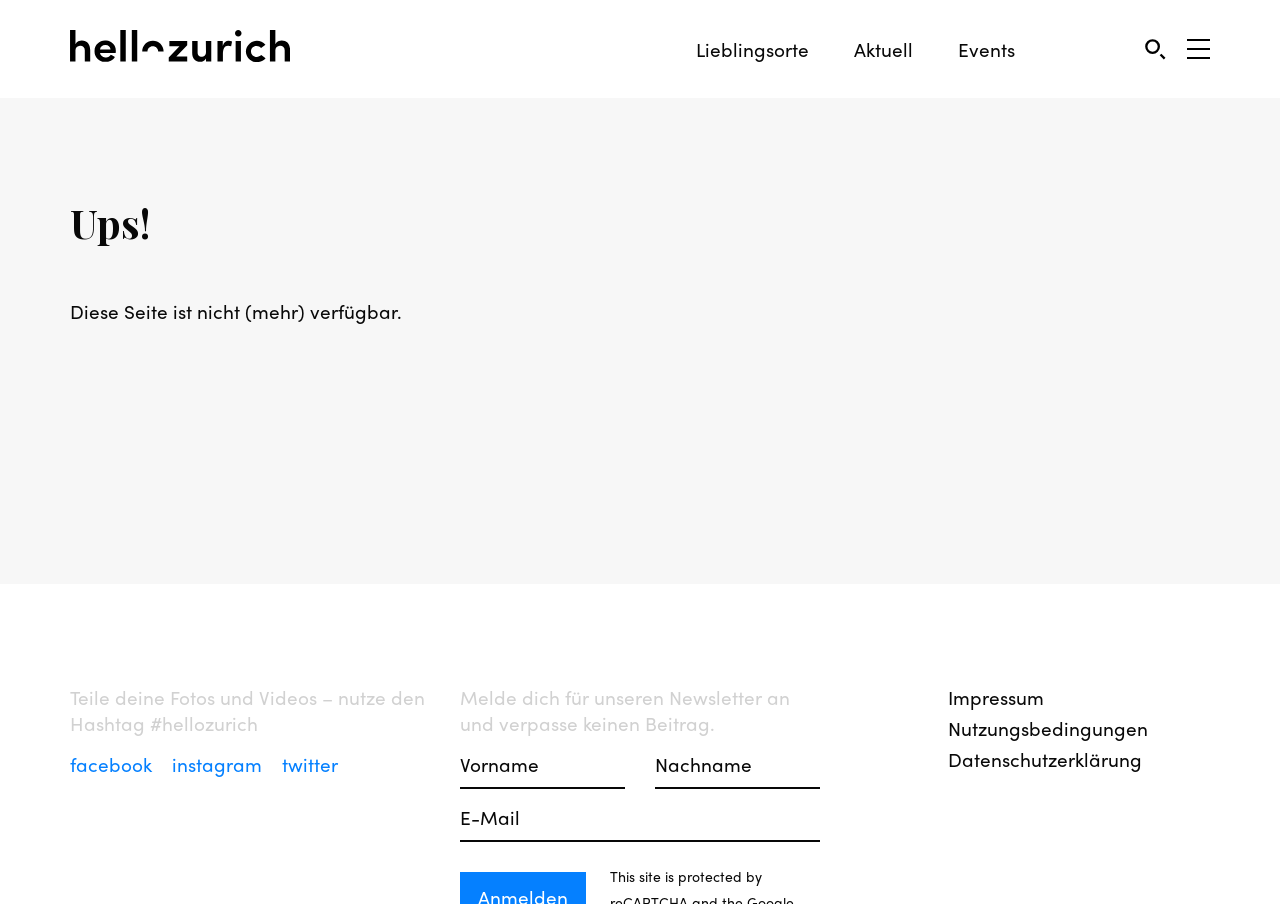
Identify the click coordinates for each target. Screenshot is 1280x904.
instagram (219, 764)
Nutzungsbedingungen (1048, 728)
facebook (113, 764)
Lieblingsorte (752, 49)
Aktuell (883, 49)
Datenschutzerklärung (1045, 759)
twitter (310, 764)
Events (986, 49)
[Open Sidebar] (1198, 49)
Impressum (996, 697)
